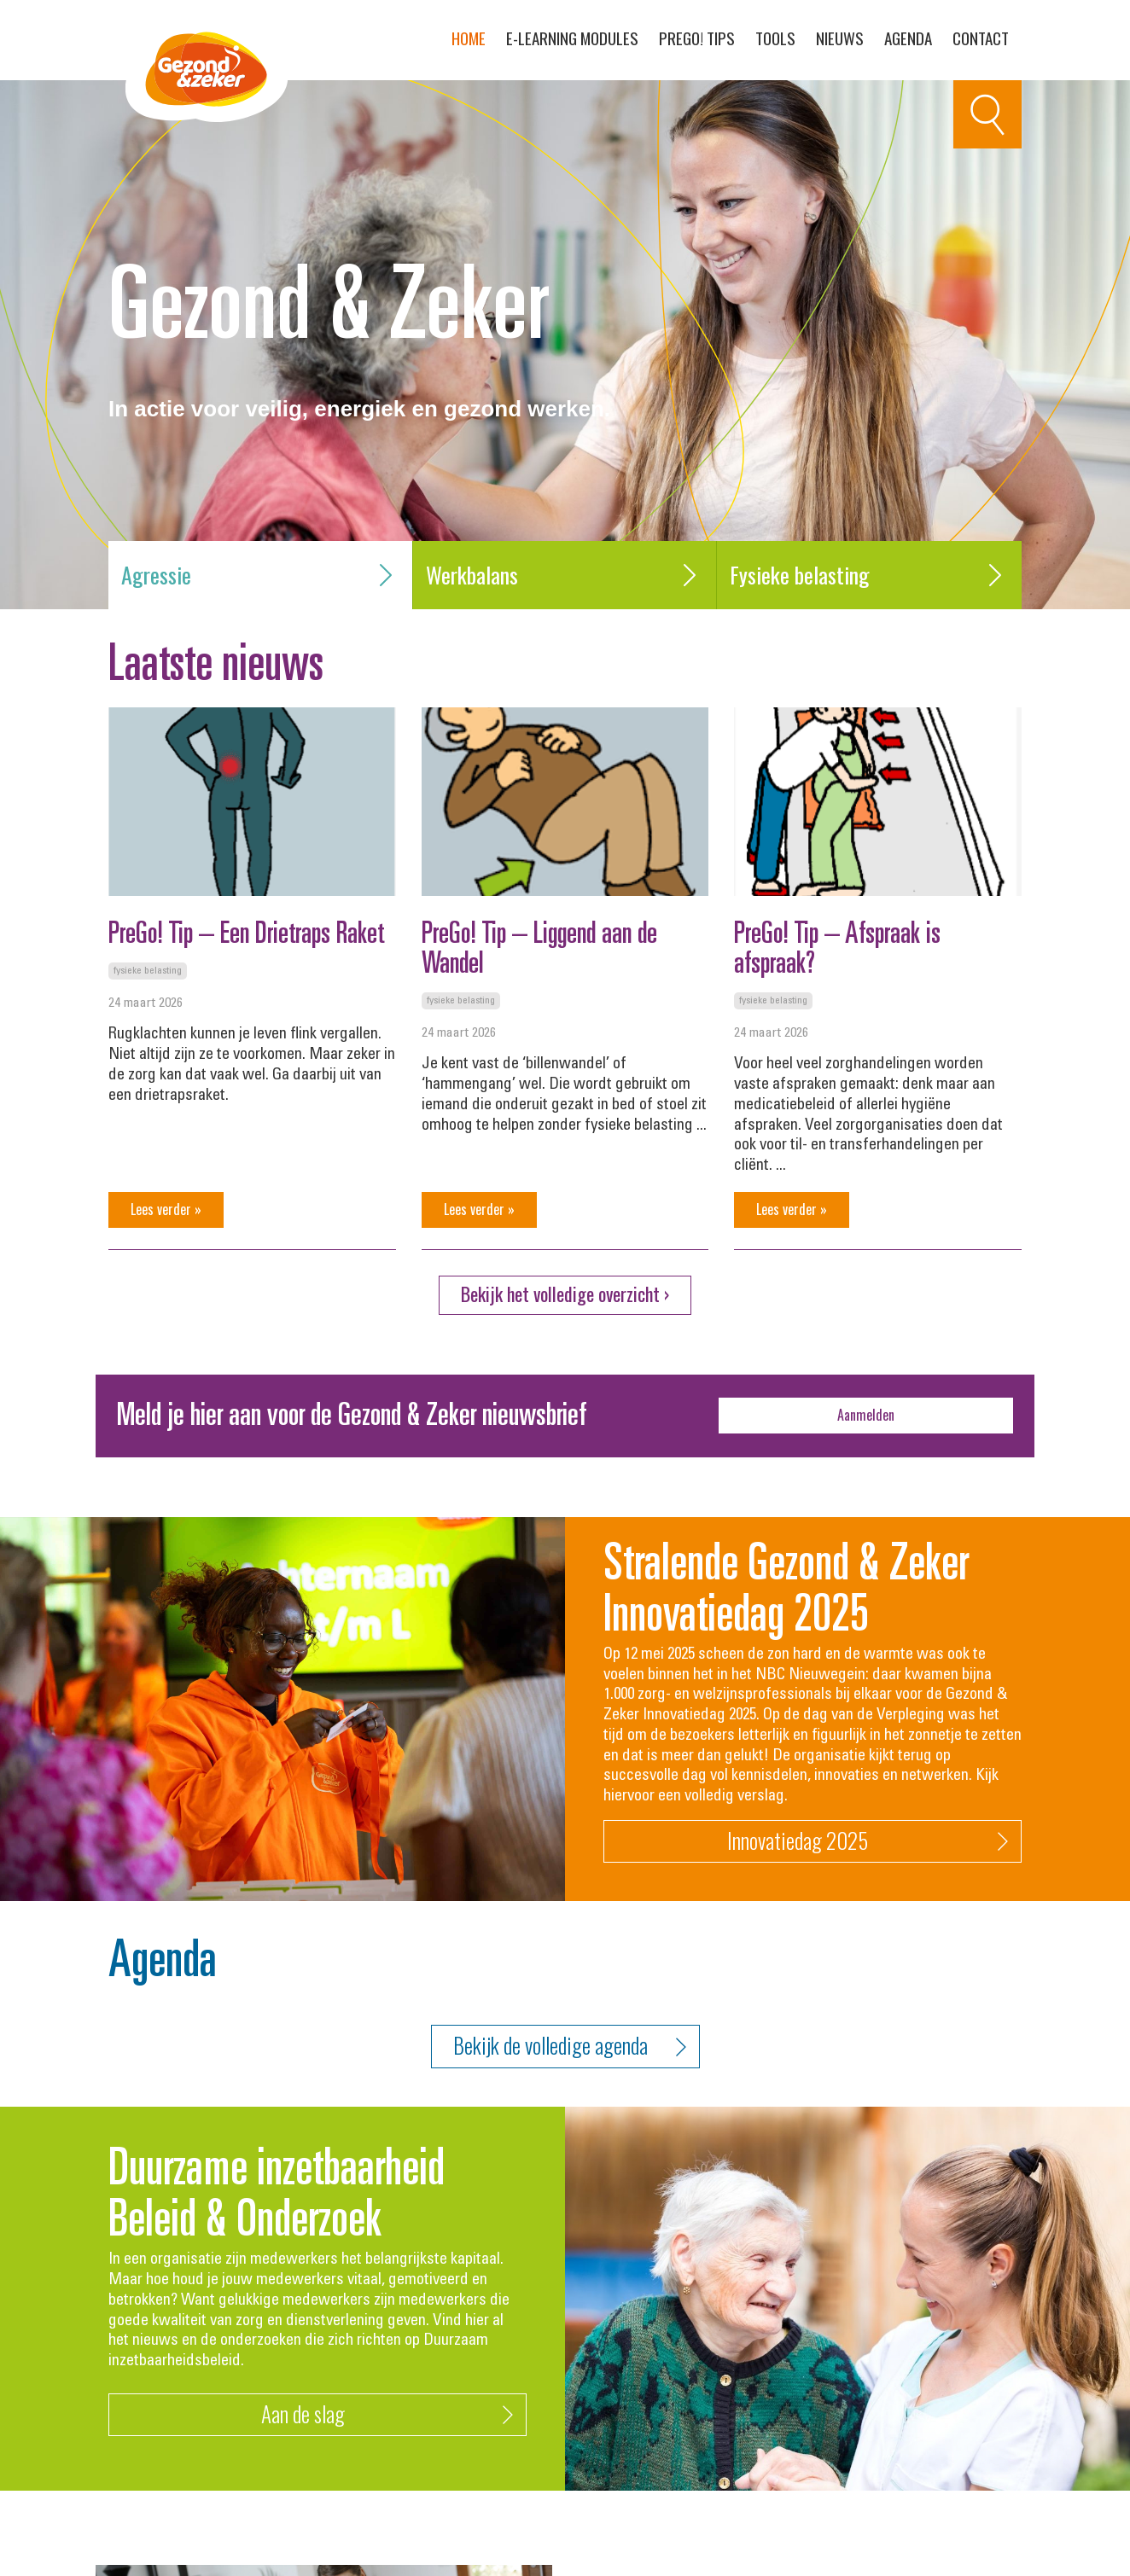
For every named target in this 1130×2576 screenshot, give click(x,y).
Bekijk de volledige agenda (569, 2046)
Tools (775, 37)
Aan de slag (387, 2415)
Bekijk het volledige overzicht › (565, 1293)
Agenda (908, 37)
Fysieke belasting (869, 575)
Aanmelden (865, 1414)
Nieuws (840, 37)
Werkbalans (565, 575)
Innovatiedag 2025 (867, 1842)
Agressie (260, 575)
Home (468, 37)
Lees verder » (166, 1209)
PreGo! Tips (697, 37)
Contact (980, 37)
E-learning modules (572, 37)
